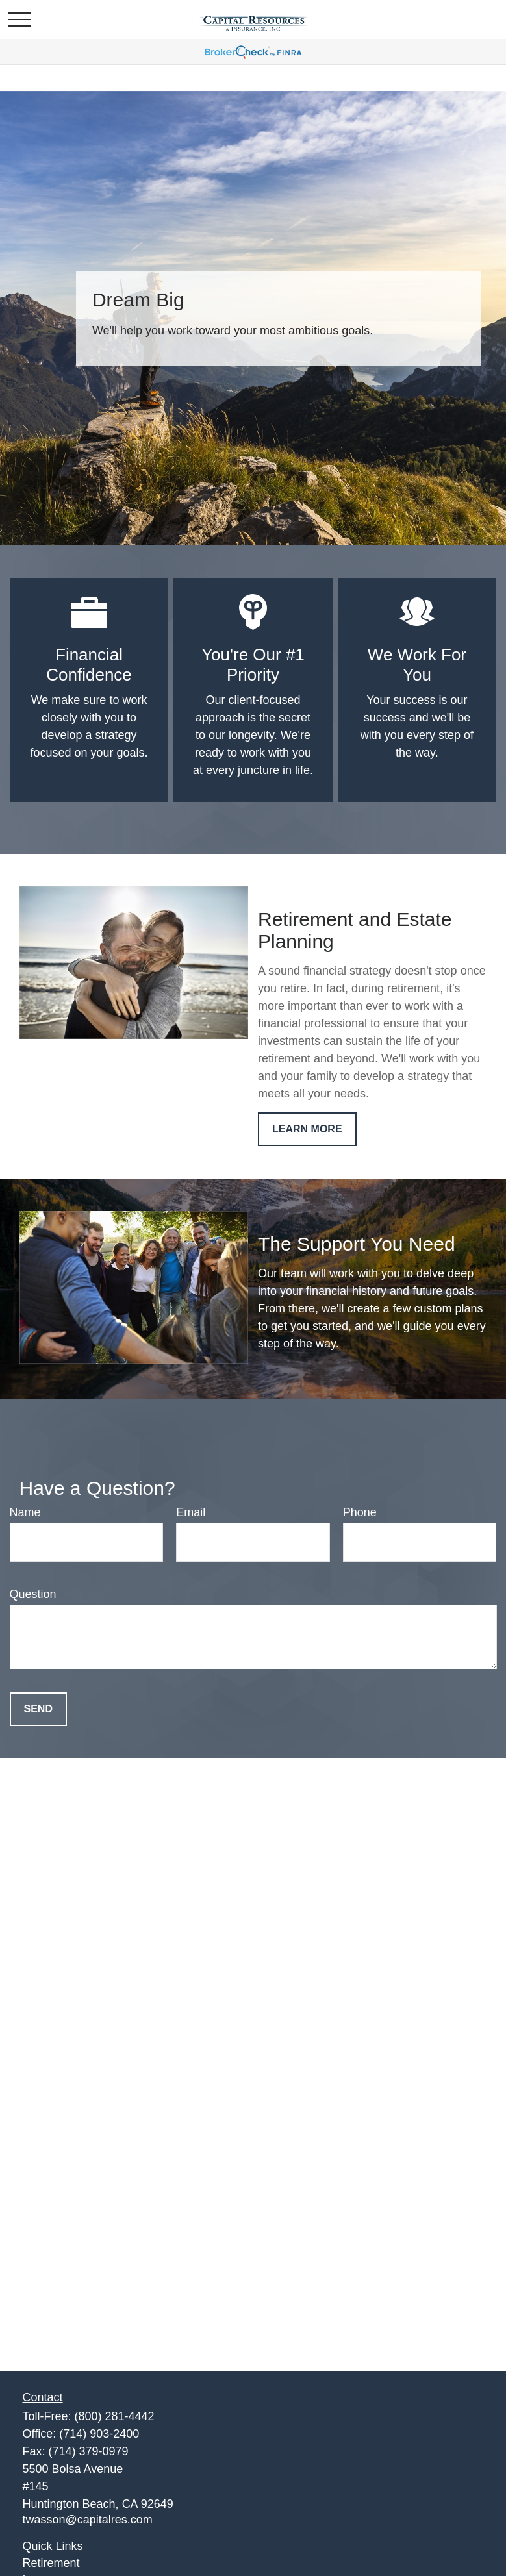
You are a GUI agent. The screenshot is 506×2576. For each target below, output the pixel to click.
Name (25, 1512)
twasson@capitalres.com (88, 2519)
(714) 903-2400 (99, 2433)
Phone (360, 1512)
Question (33, 1594)
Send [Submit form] (38, 1708)
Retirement (51, 2563)
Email (190, 1512)
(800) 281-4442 (115, 2416)
